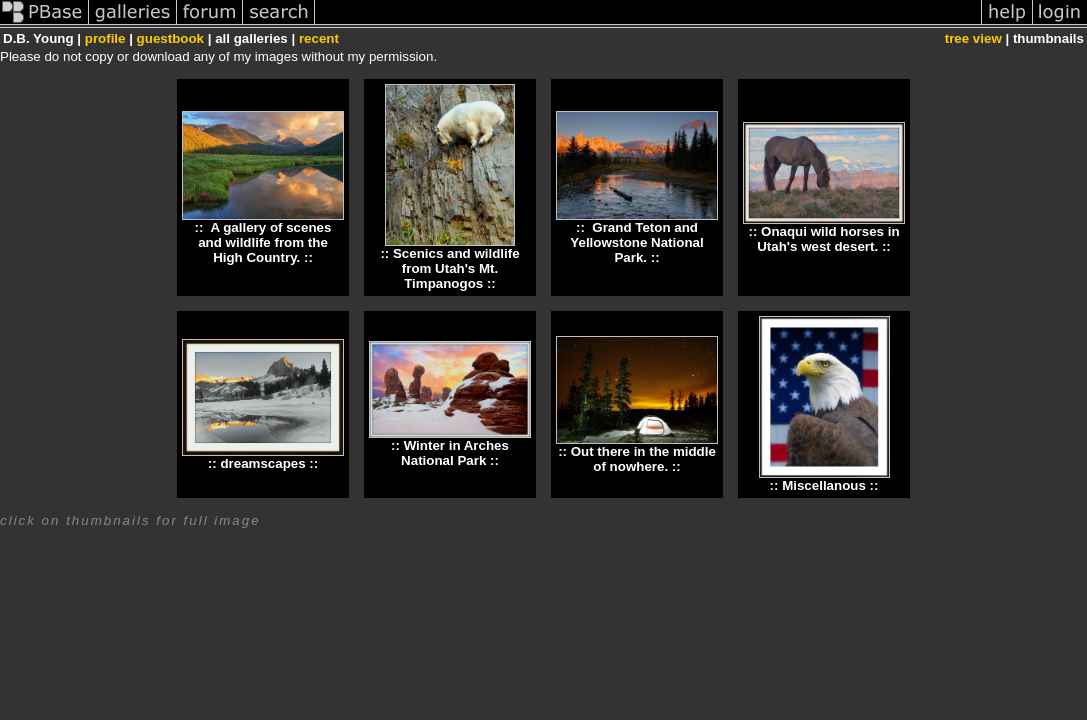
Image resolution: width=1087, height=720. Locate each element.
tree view (973, 38)
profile (105, 38)
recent (319, 38)
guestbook (170, 38)
